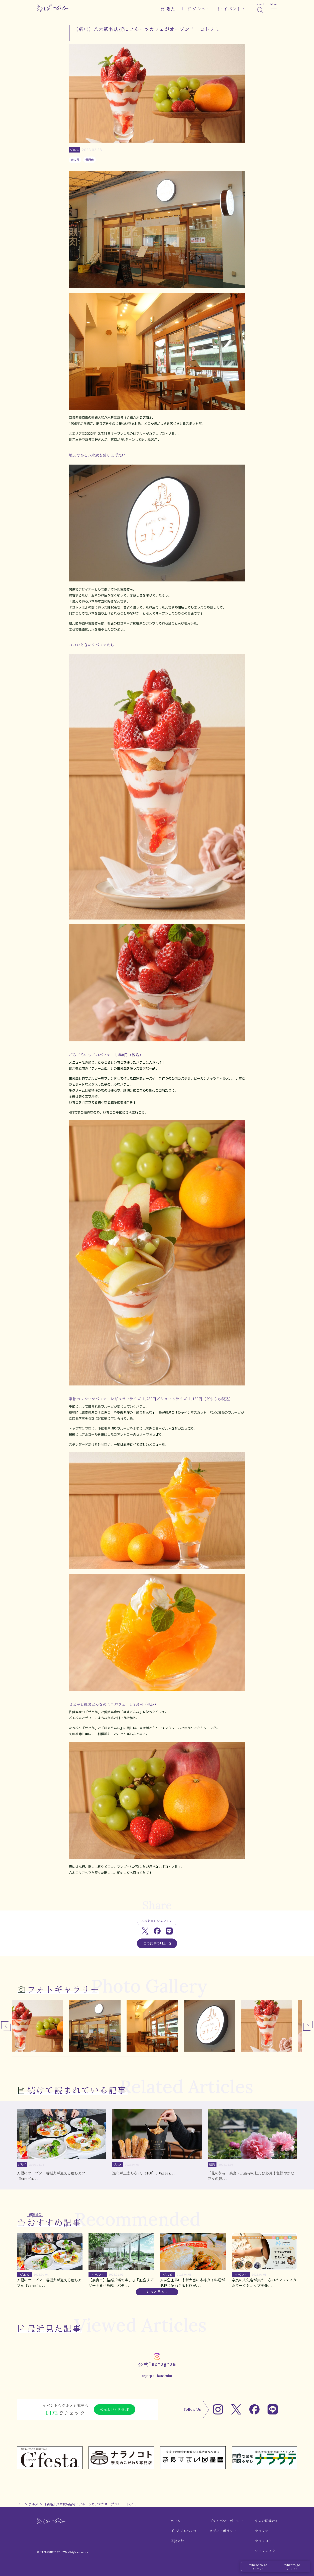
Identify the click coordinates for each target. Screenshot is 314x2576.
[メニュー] (273, 7)
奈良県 (75, 160)
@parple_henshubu (157, 2376)
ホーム (175, 2521)
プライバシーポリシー (226, 2521)
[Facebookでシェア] (157, 1931)
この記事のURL (157, 1943)
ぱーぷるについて (183, 2531)
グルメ (33, 2504)
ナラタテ (262, 2531)
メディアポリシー (222, 2531)
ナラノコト (263, 2541)
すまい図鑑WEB (266, 2521)
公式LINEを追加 (114, 2409)
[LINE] (273, 2409)
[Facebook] (254, 2409)
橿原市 (89, 160)
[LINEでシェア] (169, 1931)
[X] (236, 2409)
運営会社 (177, 2541)
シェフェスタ (265, 2551)
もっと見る (156, 2291)
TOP (20, 2504)
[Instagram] (218, 2409)
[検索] (260, 7)
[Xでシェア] (145, 1931)
